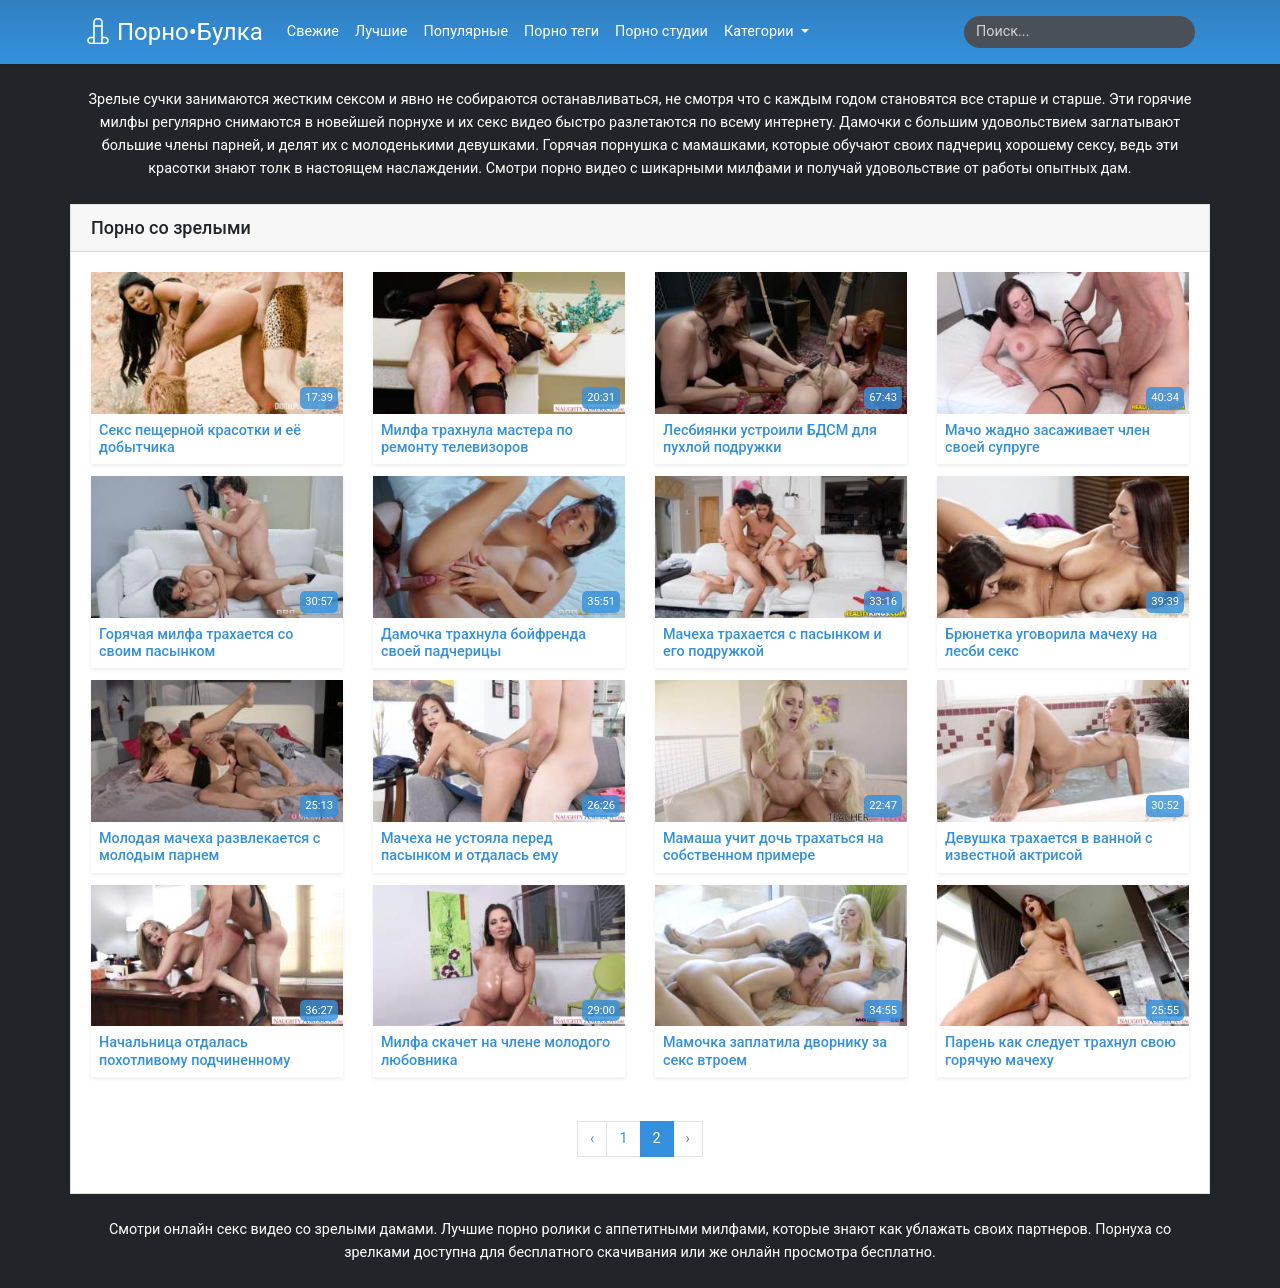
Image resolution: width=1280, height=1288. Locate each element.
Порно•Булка (174, 32)
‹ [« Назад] (592, 1138)
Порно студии (661, 31)
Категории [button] (760, 31)
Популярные (465, 31)
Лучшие (381, 31)
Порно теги (561, 31)
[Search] (1079, 32)
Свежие (313, 31)
